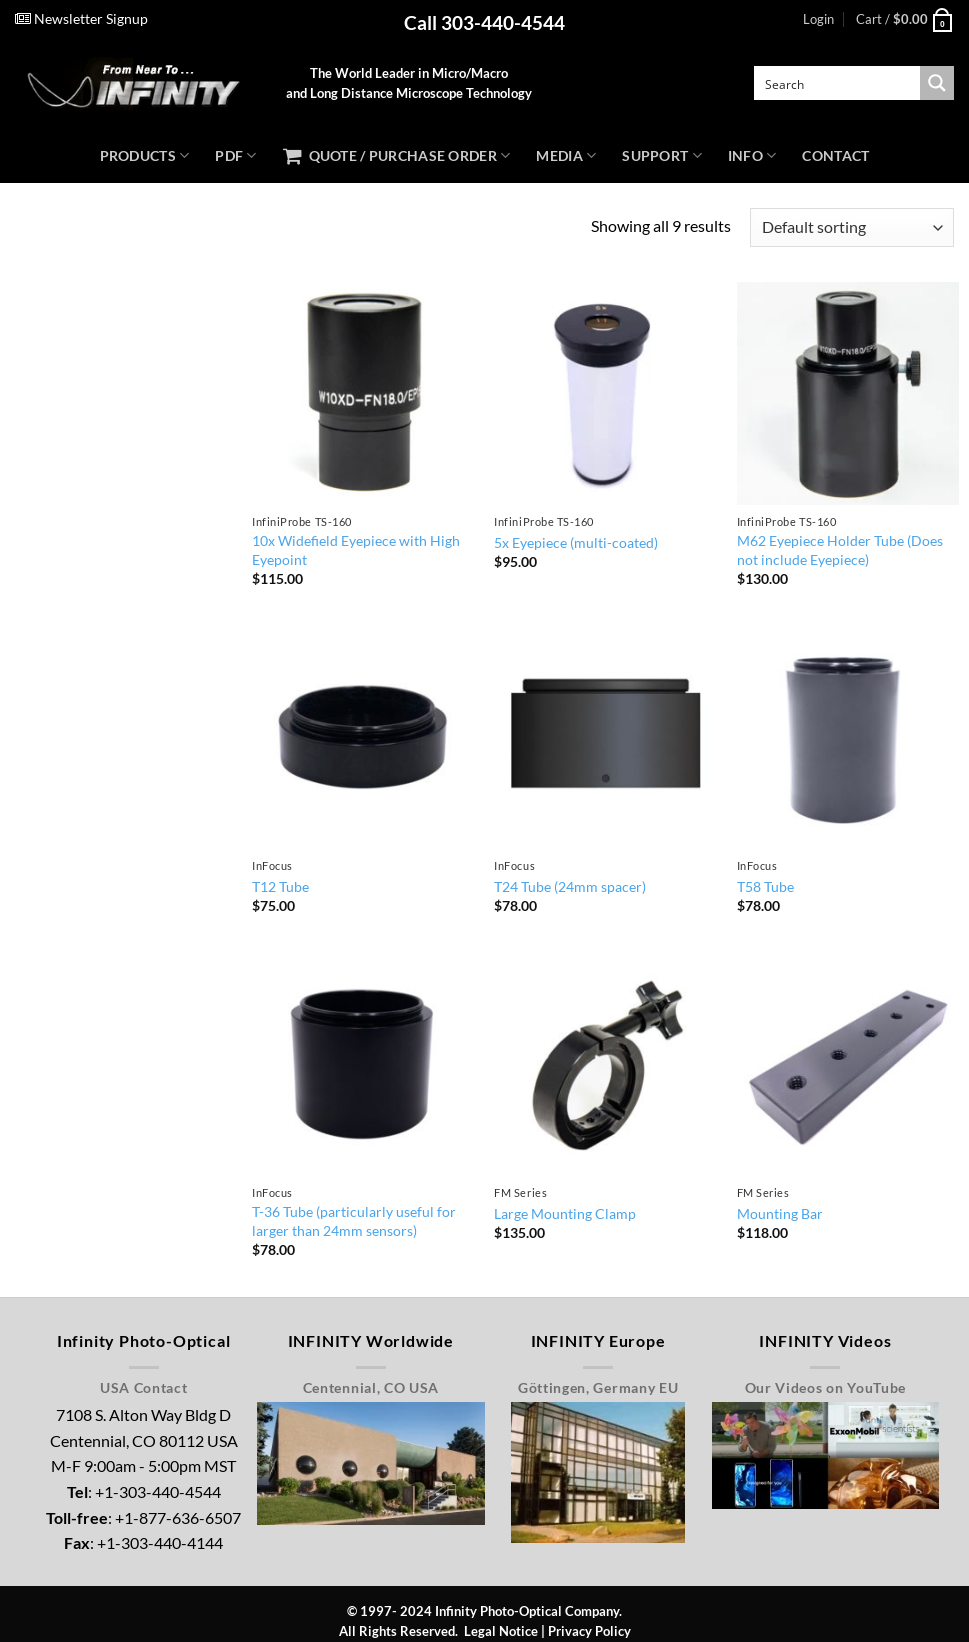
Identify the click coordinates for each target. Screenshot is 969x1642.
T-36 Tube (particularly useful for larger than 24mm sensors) (354, 1221)
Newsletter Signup (81, 18)
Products (145, 155)
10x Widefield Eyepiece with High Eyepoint (356, 550)
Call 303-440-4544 (484, 22)
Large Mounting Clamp (565, 1213)
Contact (835, 155)
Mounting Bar (780, 1213)
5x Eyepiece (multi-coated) (576, 542)
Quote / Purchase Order (397, 156)
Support (662, 155)
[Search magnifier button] (937, 83)
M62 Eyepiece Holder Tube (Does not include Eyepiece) (840, 550)
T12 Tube (280, 886)
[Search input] (838, 83)
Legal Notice (501, 1631)
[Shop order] (852, 227)
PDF (235, 155)
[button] (818, 19)
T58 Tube (765, 886)
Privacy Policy (589, 1631)
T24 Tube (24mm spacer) (570, 886)
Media (566, 155)
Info (752, 155)
